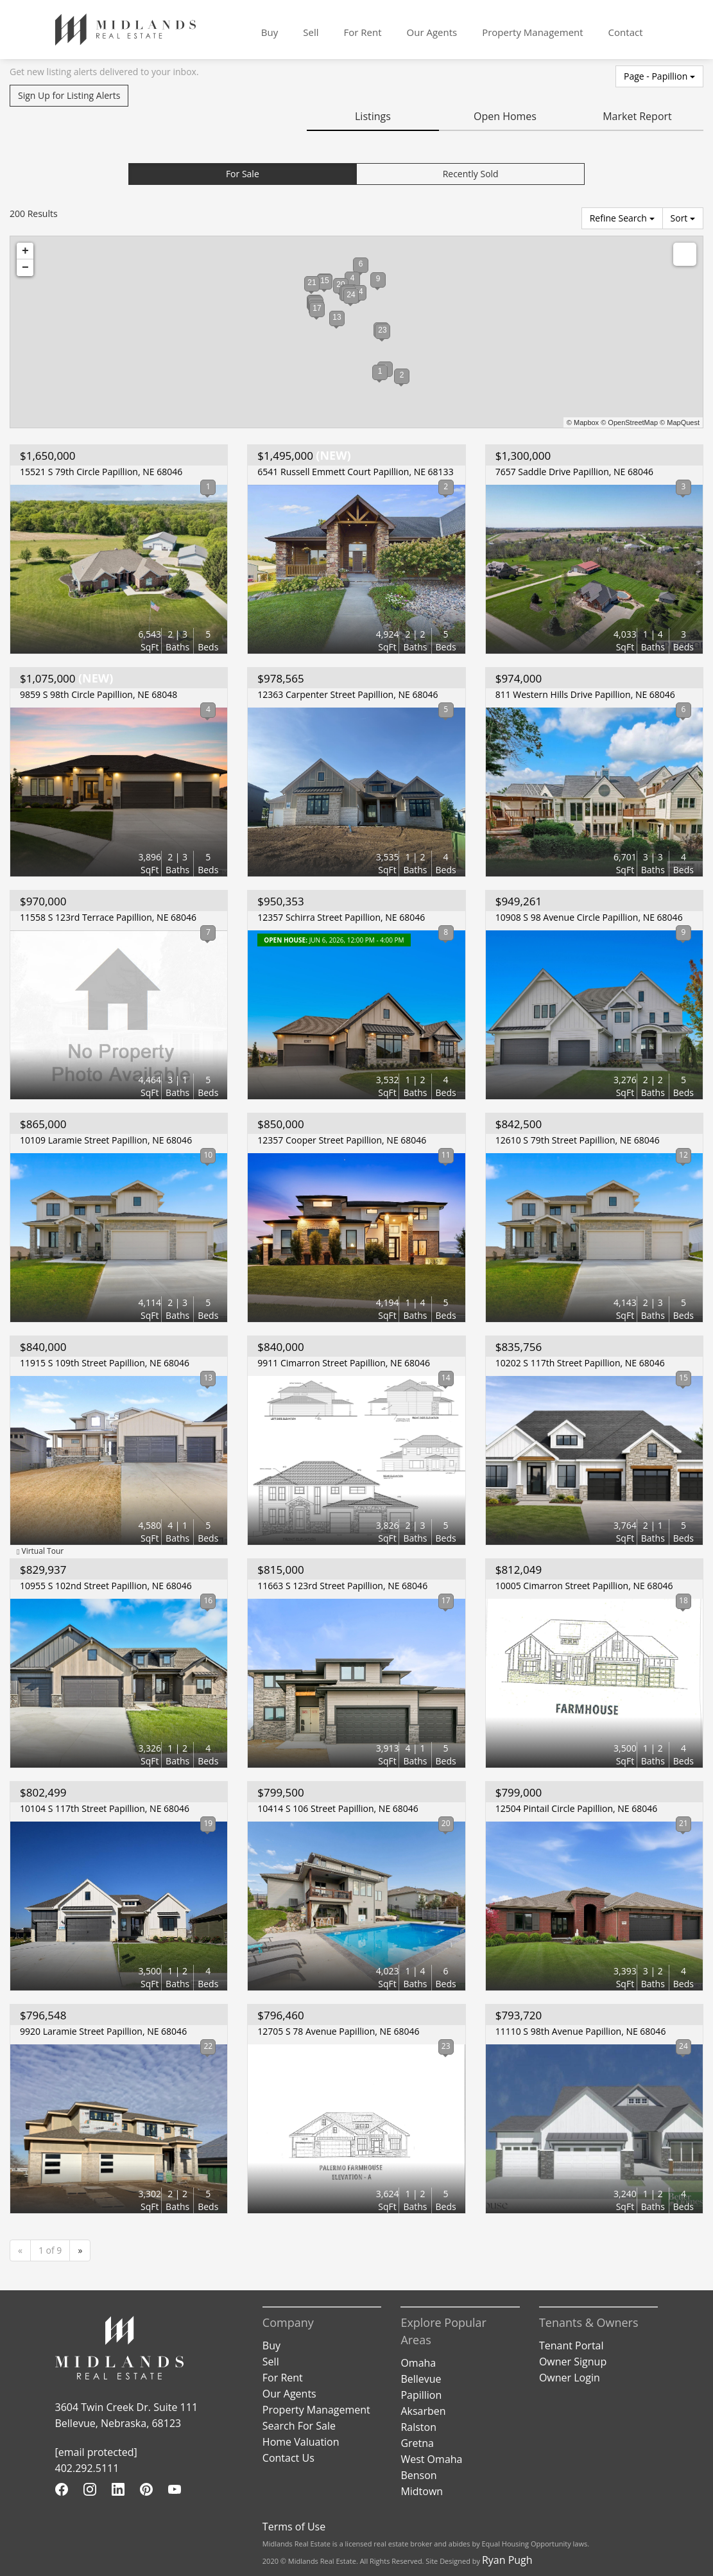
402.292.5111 (87, 2468)
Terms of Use (293, 2526)
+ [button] (25, 251)
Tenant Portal (571, 2345)
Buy (269, 32)
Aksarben (422, 2411)
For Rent (362, 32)
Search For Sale (299, 2426)
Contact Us (288, 2458)
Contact (625, 32)
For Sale (242, 174)
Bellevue (420, 2379)
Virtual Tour (40, 1550)
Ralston (418, 2427)
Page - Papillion (659, 76)
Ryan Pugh (507, 2560)
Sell (310, 32)
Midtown (421, 2491)
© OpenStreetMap (629, 422)
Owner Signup (572, 2361)
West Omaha (431, 2459)
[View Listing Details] (118, 569)
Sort (683, 218)
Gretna (417, 2443)
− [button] (25, 267)
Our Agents (432, 32)
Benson (418, 2475)
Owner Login (569, 2378)
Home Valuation (300, 2442)
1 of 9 (50, 2250)
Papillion (421, 2395)
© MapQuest (680, 422)
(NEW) (300, 455)
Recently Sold (471, 174)
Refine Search (622, 218)
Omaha (418, 2363)
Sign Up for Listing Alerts (69, 95)
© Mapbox (583, 422)
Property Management (532, 32)
